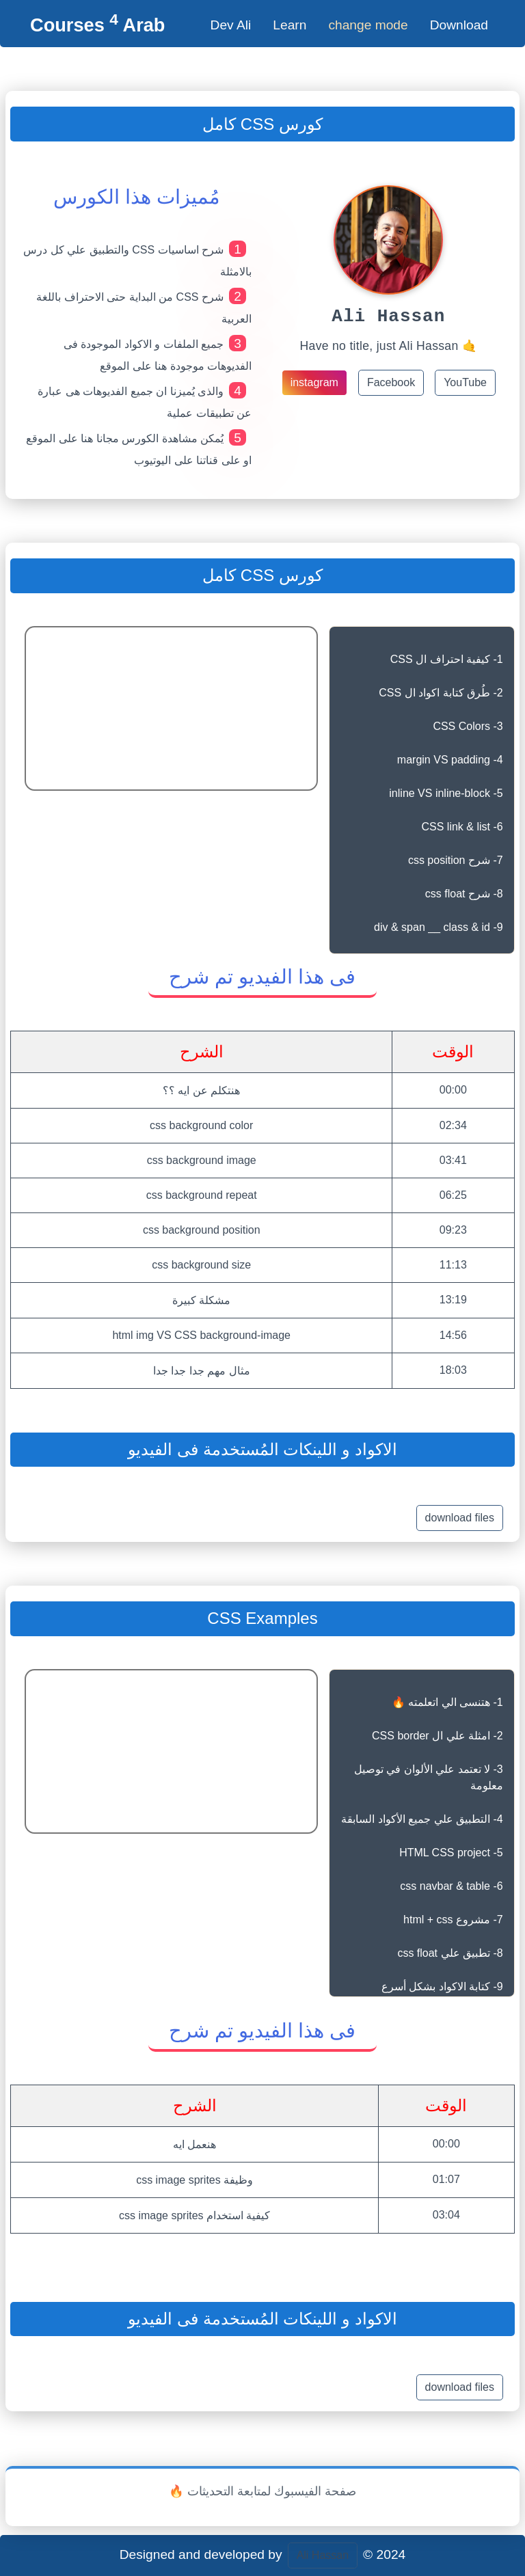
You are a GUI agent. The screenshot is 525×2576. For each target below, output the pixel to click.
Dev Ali (231, 25)
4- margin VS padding (450, 759)
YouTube (465, 386)
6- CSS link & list (461, 826)
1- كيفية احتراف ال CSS (446, 659)
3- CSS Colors (467, 726)
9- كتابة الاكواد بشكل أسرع (442, 1986)
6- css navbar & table (451, 1886)
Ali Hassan (323, 2555)
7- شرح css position (455, 860)
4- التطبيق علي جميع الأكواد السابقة (421, 1819)
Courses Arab (97, 25)
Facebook (391, 386)
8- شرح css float (464, 893)
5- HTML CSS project (450, 1852)
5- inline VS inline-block (445, 793)
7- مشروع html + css (453, 1919)
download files (459, 1517)
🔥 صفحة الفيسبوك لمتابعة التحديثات (262, 2491)
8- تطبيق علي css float (449, 1953)
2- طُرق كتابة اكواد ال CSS (440, 693)
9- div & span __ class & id (438, 927)
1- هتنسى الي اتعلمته (447, 1702)
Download (459, 25)
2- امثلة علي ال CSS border (437, 1735)
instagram (314, 386)
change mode (367, 25)
